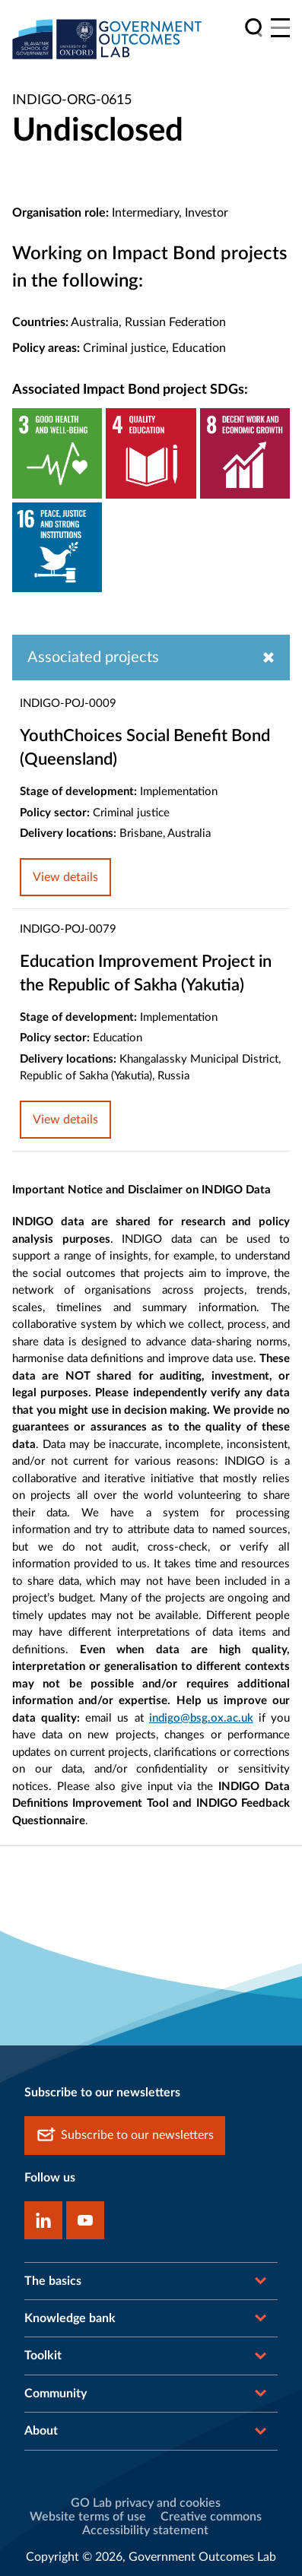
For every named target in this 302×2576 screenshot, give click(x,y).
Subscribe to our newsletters (125, 2135)
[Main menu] (280, 27)
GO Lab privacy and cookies (146, 2503)
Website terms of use (88, 2517)
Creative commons (211, 2517)
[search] (253, 27)
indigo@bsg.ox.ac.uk (201, 1718)
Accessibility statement (145, 2530)
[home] (107, 38)
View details (65, 877)
